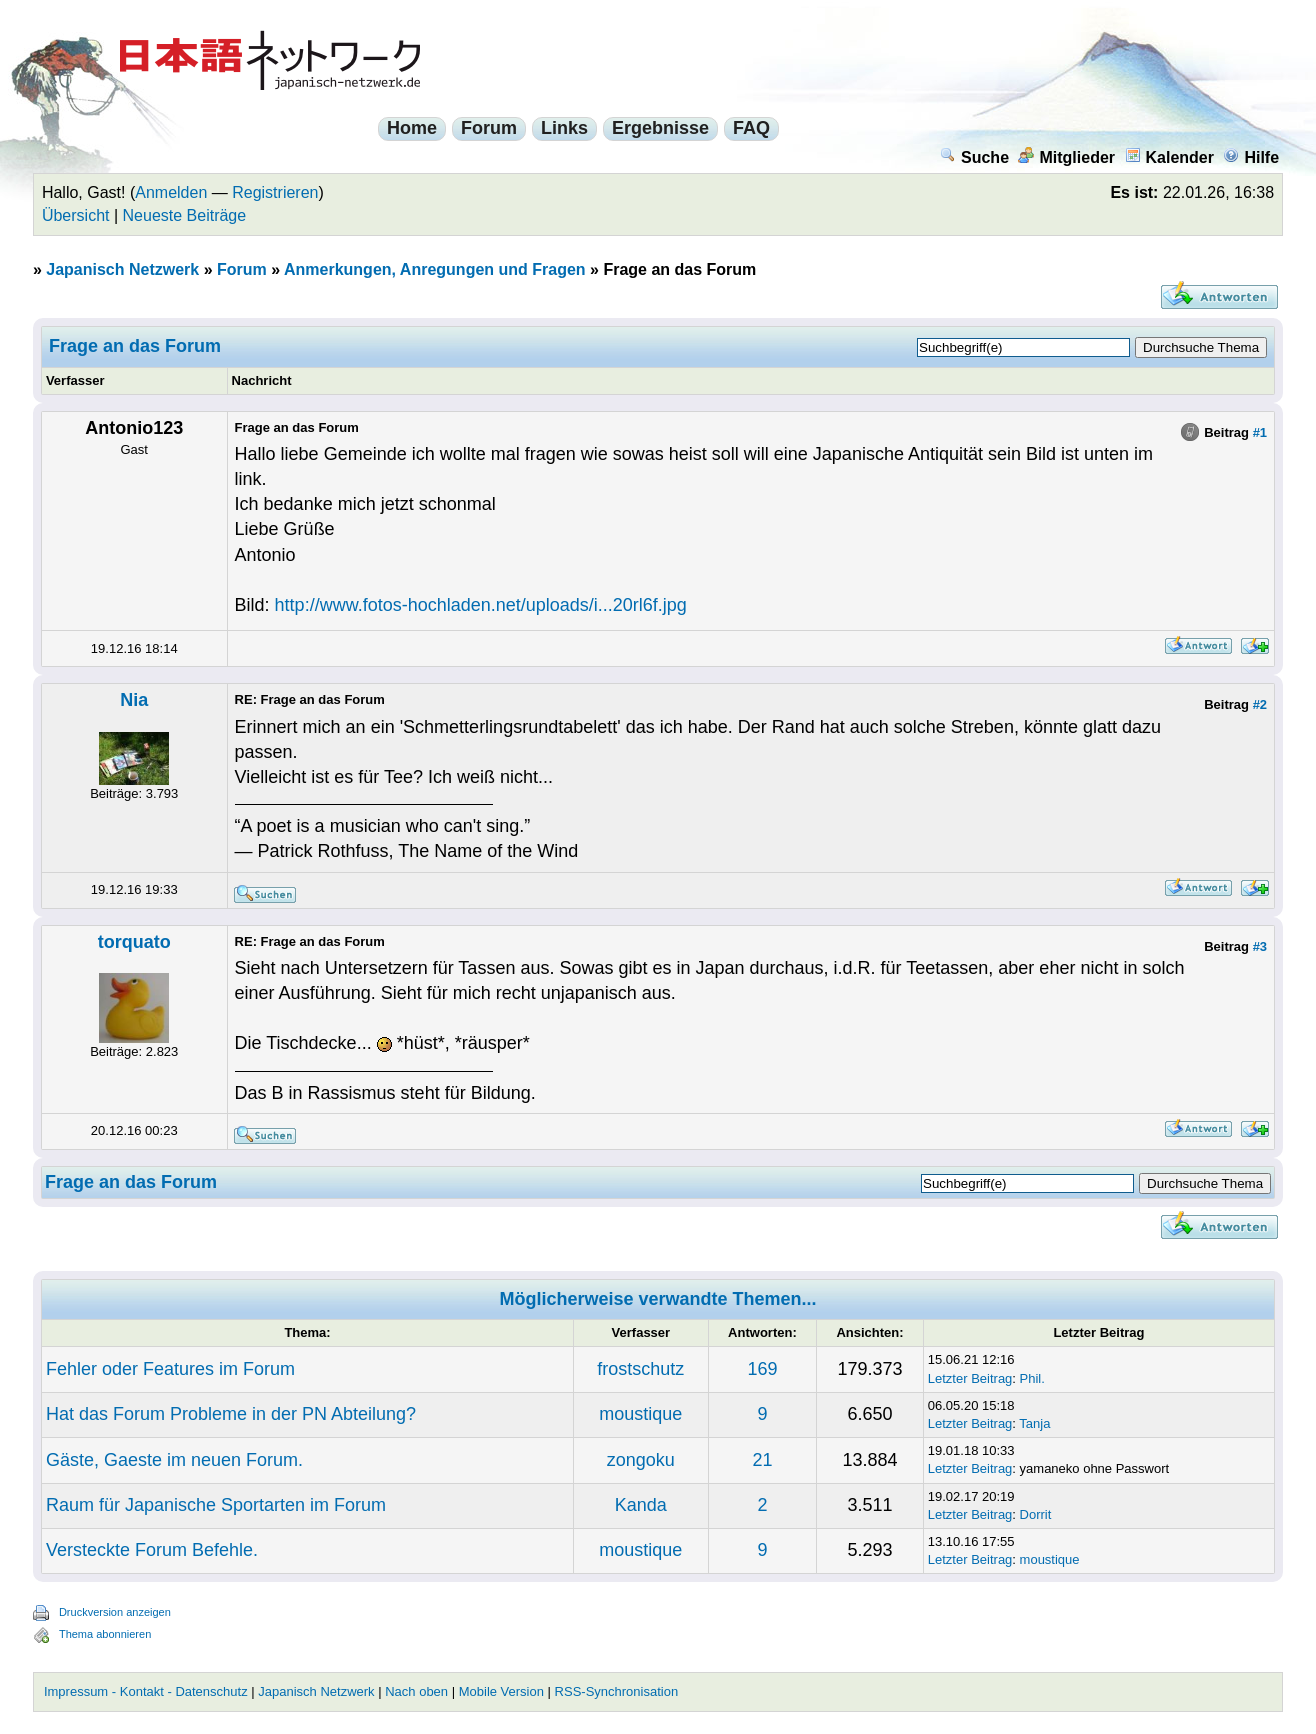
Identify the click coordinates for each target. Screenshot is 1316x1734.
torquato (134, 942)
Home (412, 128)
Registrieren (275, 192)
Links (564, 128)
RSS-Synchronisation (617, 1691)
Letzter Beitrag (970, 1378)
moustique (640, 1414)
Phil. (1032, 1378)
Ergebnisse (660, 128)
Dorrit (1036, 1514)
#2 (1260, 704)
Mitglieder (1066, 157)
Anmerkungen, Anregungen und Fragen (435, 269)
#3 (1260, 946)
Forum (489, 128)
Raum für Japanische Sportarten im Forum (216, 1505)
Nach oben (416, 1691)
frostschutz (640, 1369)
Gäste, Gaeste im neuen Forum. (174, 1460)
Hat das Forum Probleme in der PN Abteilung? (231, 1414)
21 (762, 1460)
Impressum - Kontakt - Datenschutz (146, 1691)
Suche (974, 157)
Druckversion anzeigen (115, 1612)
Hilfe (1251, 157)
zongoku (641, 1460)
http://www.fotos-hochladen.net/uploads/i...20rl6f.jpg (481, 605)
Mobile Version (501, 1691)
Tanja (1034, 1423)
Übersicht (76, 215)
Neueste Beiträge (185, 215)
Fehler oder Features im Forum (170, 1369)
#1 (1260, 432)
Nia (134, 700)
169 (762, 1369)
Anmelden (171, 192)
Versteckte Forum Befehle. (152, 1550)
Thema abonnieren (105, 1634)
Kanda (641, 1505)
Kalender (1169, 157)
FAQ (751, 128)
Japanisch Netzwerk (122, 269)
